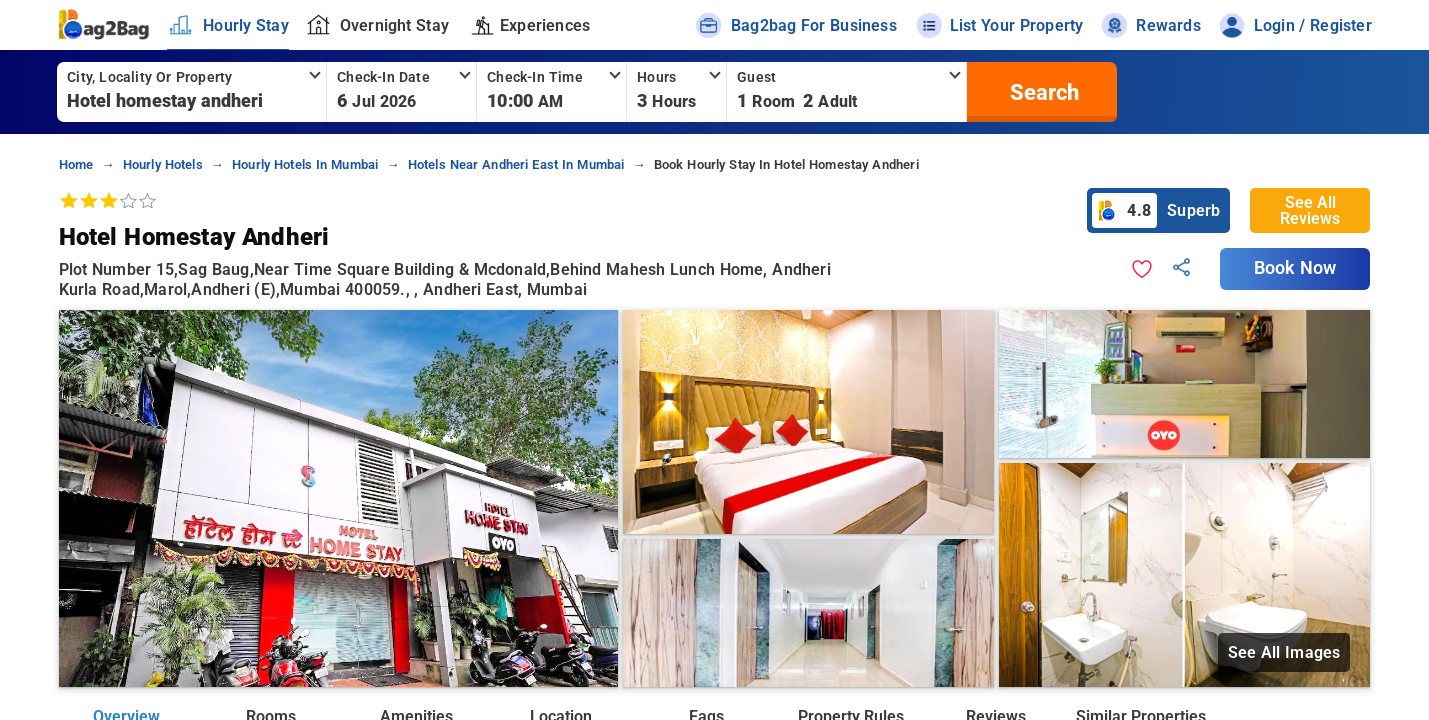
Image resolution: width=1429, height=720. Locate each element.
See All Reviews (1310, 210)
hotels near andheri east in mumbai (516, 164)
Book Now (1295, 268)
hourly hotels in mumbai (305, 164)
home (76, 164)
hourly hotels (163, 164)
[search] (1042, 92)
